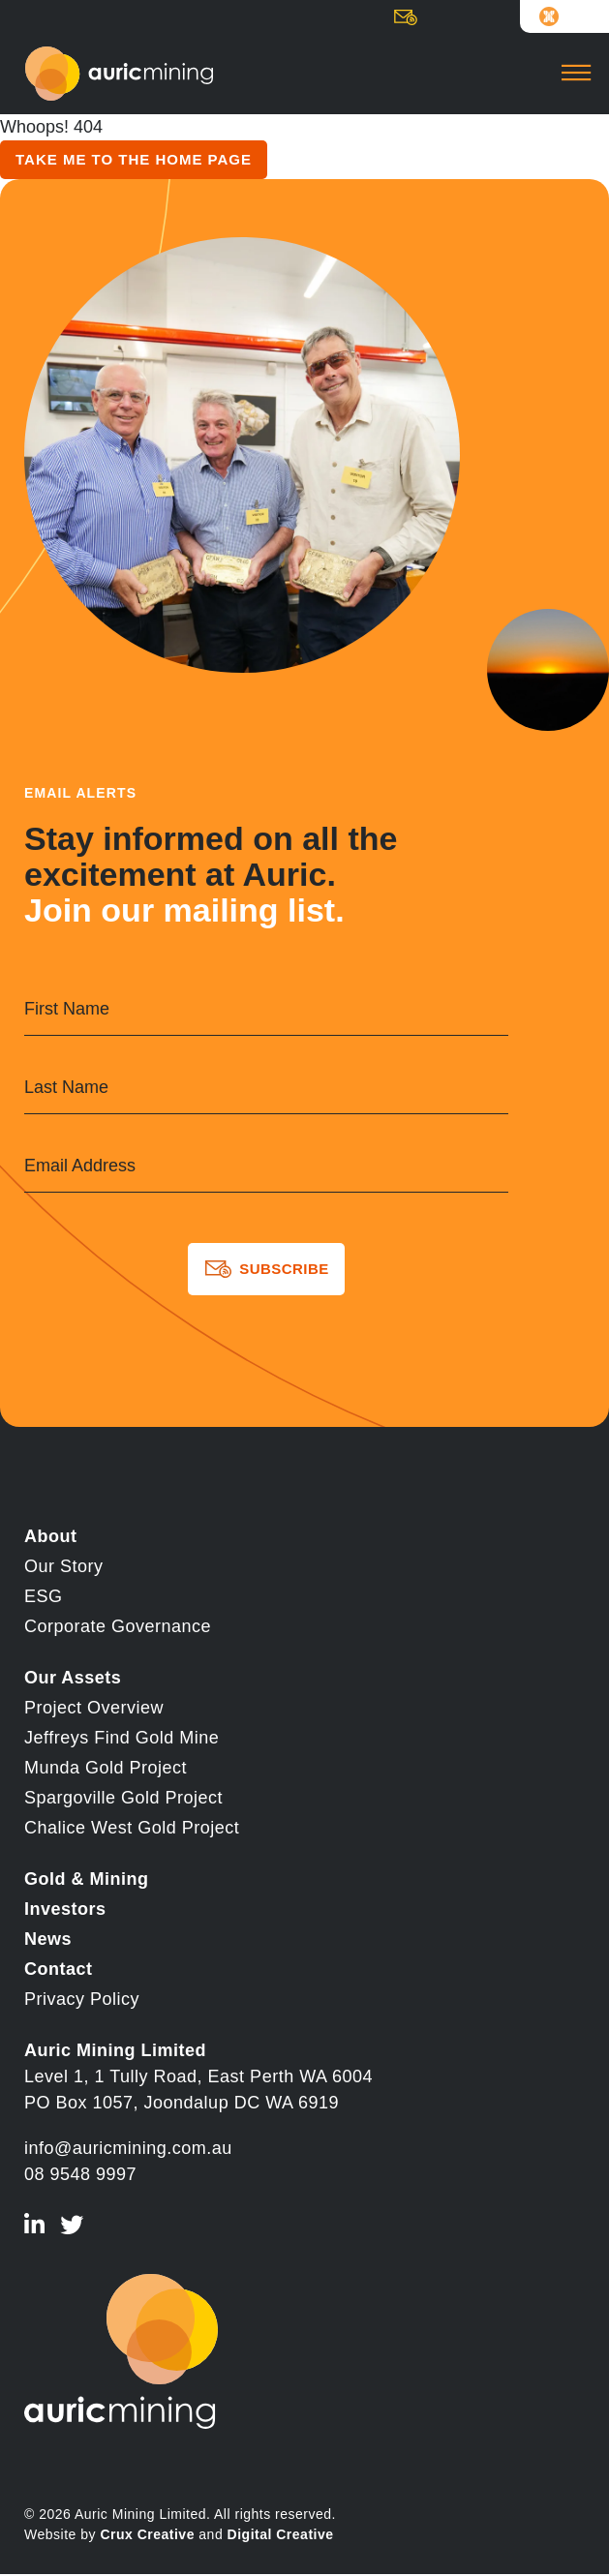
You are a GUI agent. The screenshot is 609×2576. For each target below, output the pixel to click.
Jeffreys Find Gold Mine (121, 1737)
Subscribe (411, 20)
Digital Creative (281, 2534)
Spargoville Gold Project (123, 1797)
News (48, 1939)
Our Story (64, 1566)
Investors (65, 1909)
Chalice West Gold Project (131, 1827)
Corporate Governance (117, 1626)
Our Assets (72, 1677)
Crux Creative (147, 2534)
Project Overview (94, 1707)
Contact (58, 1969)
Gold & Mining (86, 1879)
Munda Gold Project (105, 1767)
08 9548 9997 (80, 2174)
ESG (43, 1596)
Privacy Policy (81, 1999)
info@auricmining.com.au (128, 2148)
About (50, 1536)
